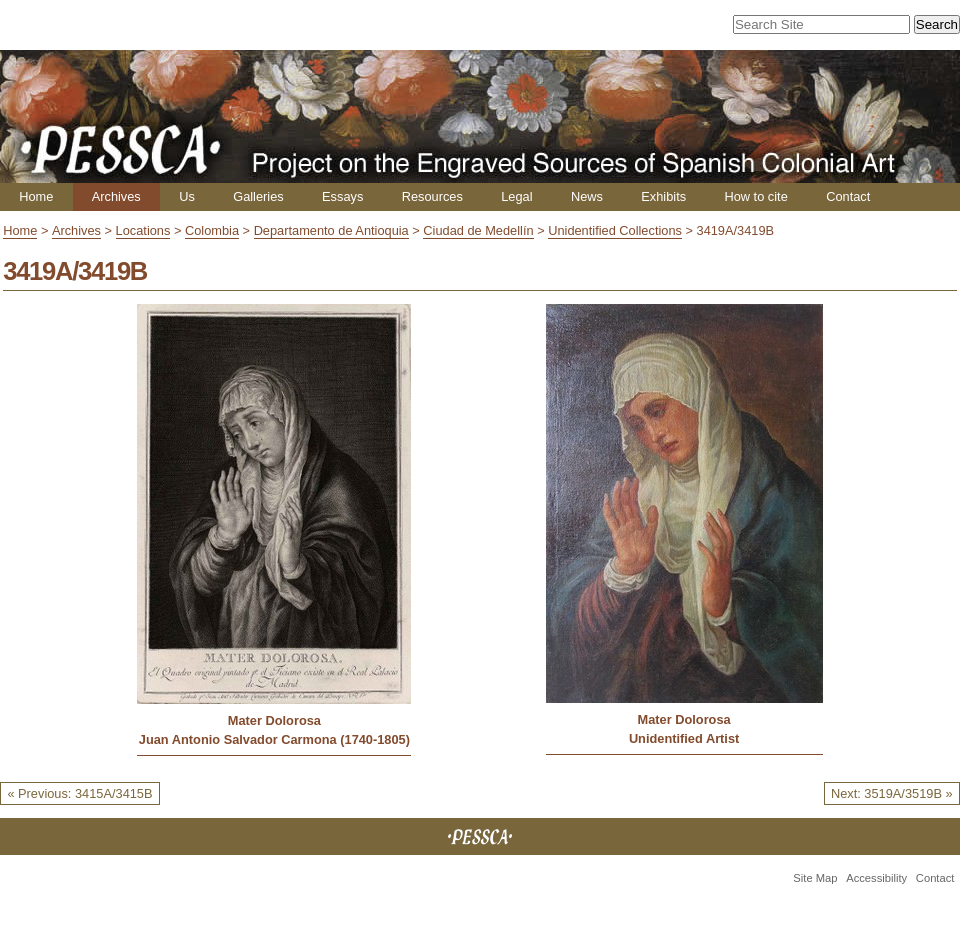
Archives (116, 196)
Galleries (258, 196)
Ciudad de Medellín (478, 230)
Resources (432, 196)
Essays (342, 196)
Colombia (212, 230)
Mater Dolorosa (274, 720)
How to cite (755, 196)
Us (187, 196)
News (587, 196)
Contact (848, 196)
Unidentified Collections (615, 230)
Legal (516, 196)
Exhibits (663, 196)
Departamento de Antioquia (331, 230)
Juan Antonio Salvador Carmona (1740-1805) (274, 739)
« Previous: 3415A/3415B (79, 793)
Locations (143, 230)
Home (36, 196)
